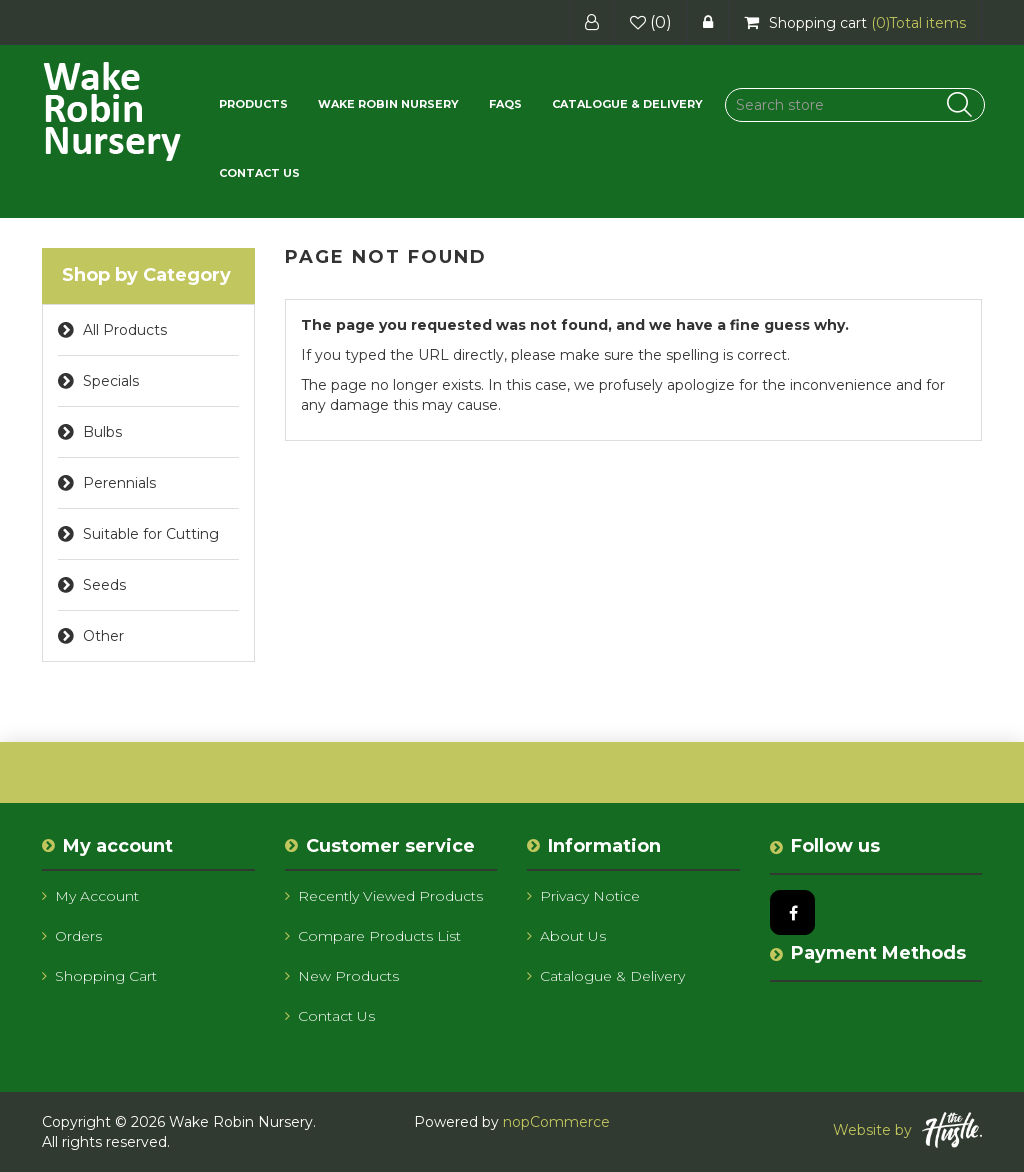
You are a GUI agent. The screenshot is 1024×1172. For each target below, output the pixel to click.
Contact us (259, 173)
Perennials (119, 483)
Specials (111, 381)
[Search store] (855, 105)
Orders (72, 936)
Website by (907, 1130)
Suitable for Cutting (151, 534)
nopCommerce (556, 1122)
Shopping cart (99, 976)
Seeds (104, 585)
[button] (253, 104)
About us (566, 936)
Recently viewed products (384, 896)
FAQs (505, 104)
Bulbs (102, 432)
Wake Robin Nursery (388, 104)
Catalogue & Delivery (627, 104)
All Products (125, 330)
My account (90, 896)
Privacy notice (583, 896)
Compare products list (373, 936)
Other (103, 636)
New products (342, 976)
